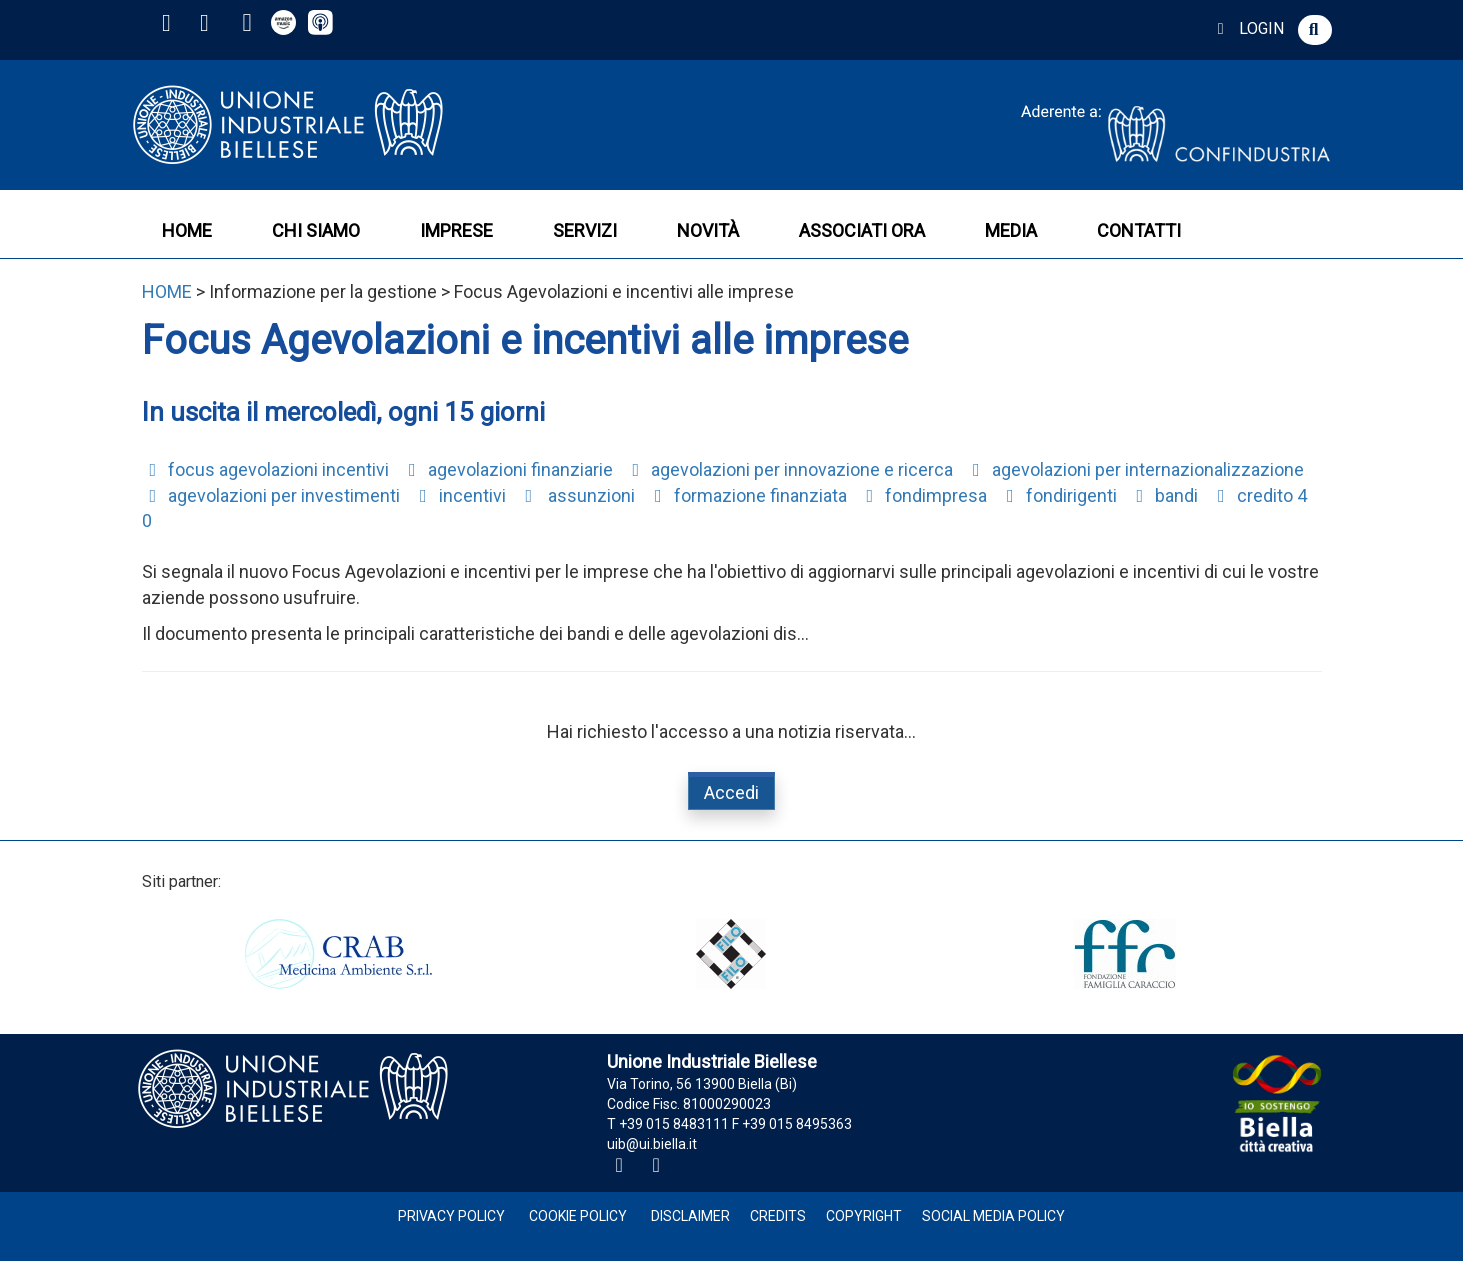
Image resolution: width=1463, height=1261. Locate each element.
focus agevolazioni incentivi (266, 469)
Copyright (864, 1216)
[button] (1315, 30)
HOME (187, 230)
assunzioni (577, 495)
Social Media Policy (993, 1216)
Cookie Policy (578, 1216)
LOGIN (1247, 28)
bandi (1164, 495)
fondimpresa (923, 495)
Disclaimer (690, 1216)
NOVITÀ (708, 230)
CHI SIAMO (316, 230)
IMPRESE (456, 230)
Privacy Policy (451, 1216)
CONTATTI (1139, 230)
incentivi (459, 495)
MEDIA (1011, 230)
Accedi (731, 792)
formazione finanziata (747, 495)
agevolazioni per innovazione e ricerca (789, 469)
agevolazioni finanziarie (507, 469)
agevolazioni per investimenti (271, 495)
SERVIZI (585, 230)
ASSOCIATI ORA (862, 230)
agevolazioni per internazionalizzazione (1134, 469)
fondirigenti (1058, 495)
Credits (778, 1216)
